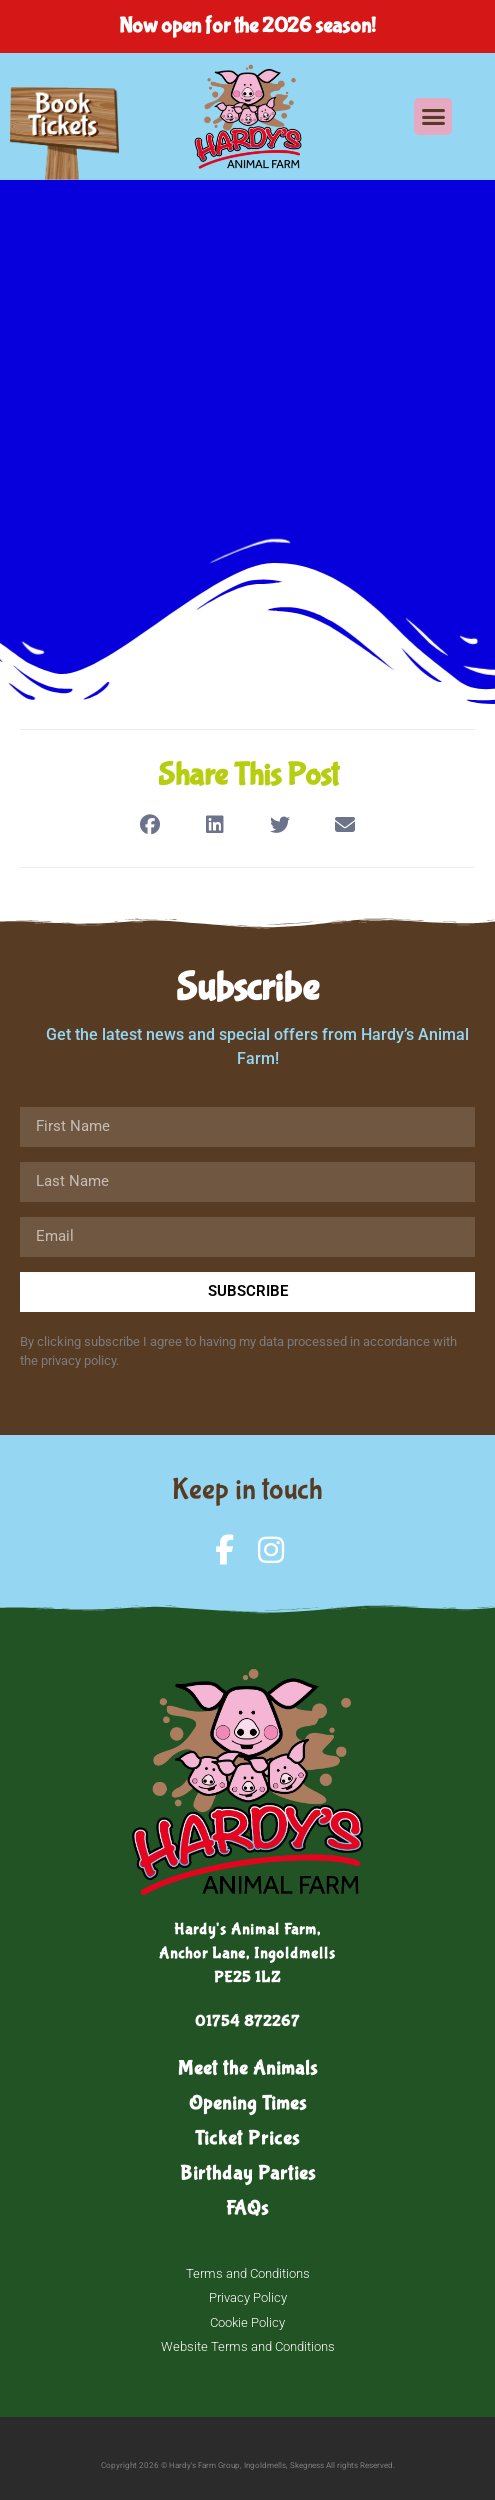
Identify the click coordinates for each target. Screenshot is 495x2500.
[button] (433, 117)
